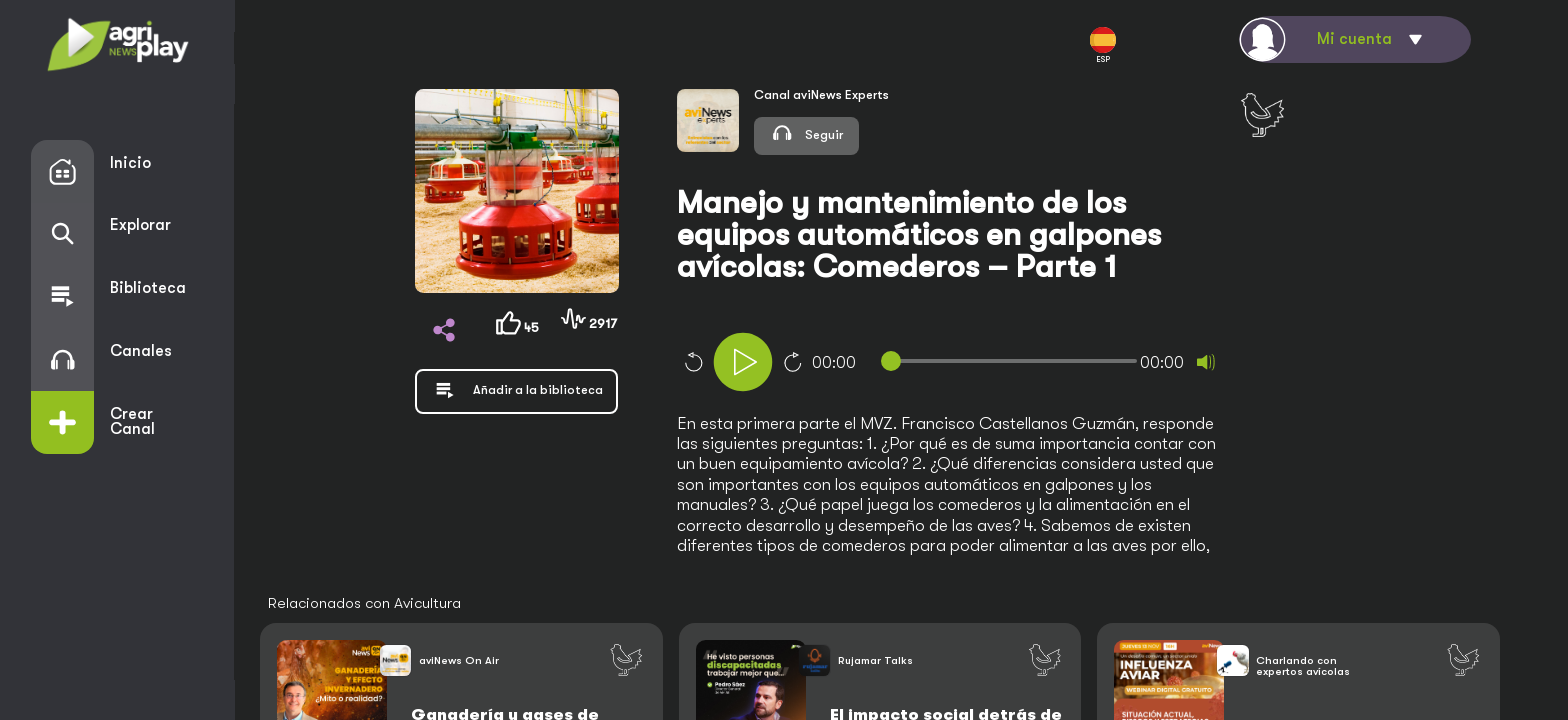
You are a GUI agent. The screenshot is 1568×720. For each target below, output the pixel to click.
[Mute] (1206, 362)
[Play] (743, 362)
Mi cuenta (1354, 39)
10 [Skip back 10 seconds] (693, 362)
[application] (986, 364)
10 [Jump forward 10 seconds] (793, 362)
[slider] (1013, 361)
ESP (1102, 45)
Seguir (806, 133)
